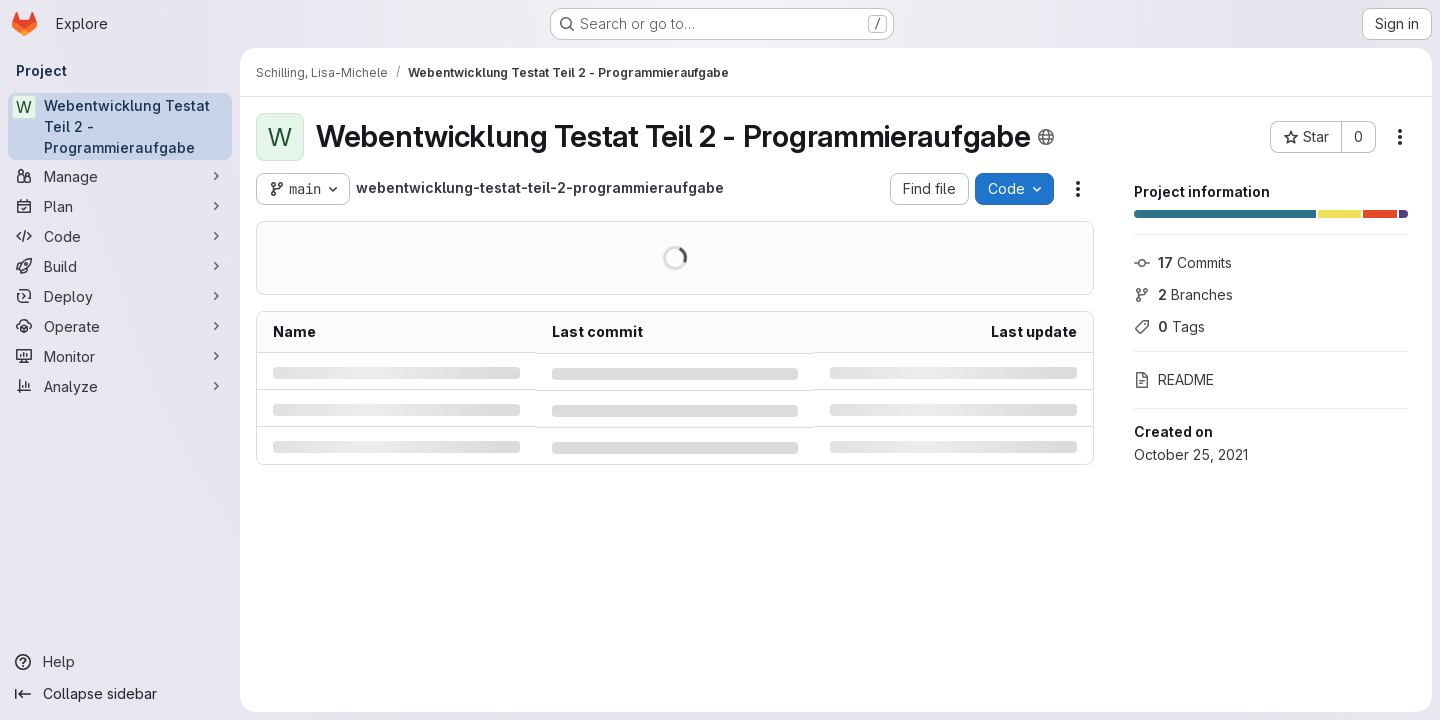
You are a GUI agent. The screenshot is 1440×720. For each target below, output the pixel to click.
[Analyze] (120, 386)
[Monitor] (120, 356)
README (1174, 379)
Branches (1183, 294)
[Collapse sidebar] (120, 694)
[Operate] (120, 326)
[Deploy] (120, 296)
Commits (1183, 262)
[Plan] (120, 206)
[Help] (120, 662)
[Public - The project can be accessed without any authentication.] (1046, 137)
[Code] (120, 236)
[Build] (120, 266)
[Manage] (120, 176)
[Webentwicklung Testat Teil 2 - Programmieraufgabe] (120, 126)
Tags (1169, 326)
